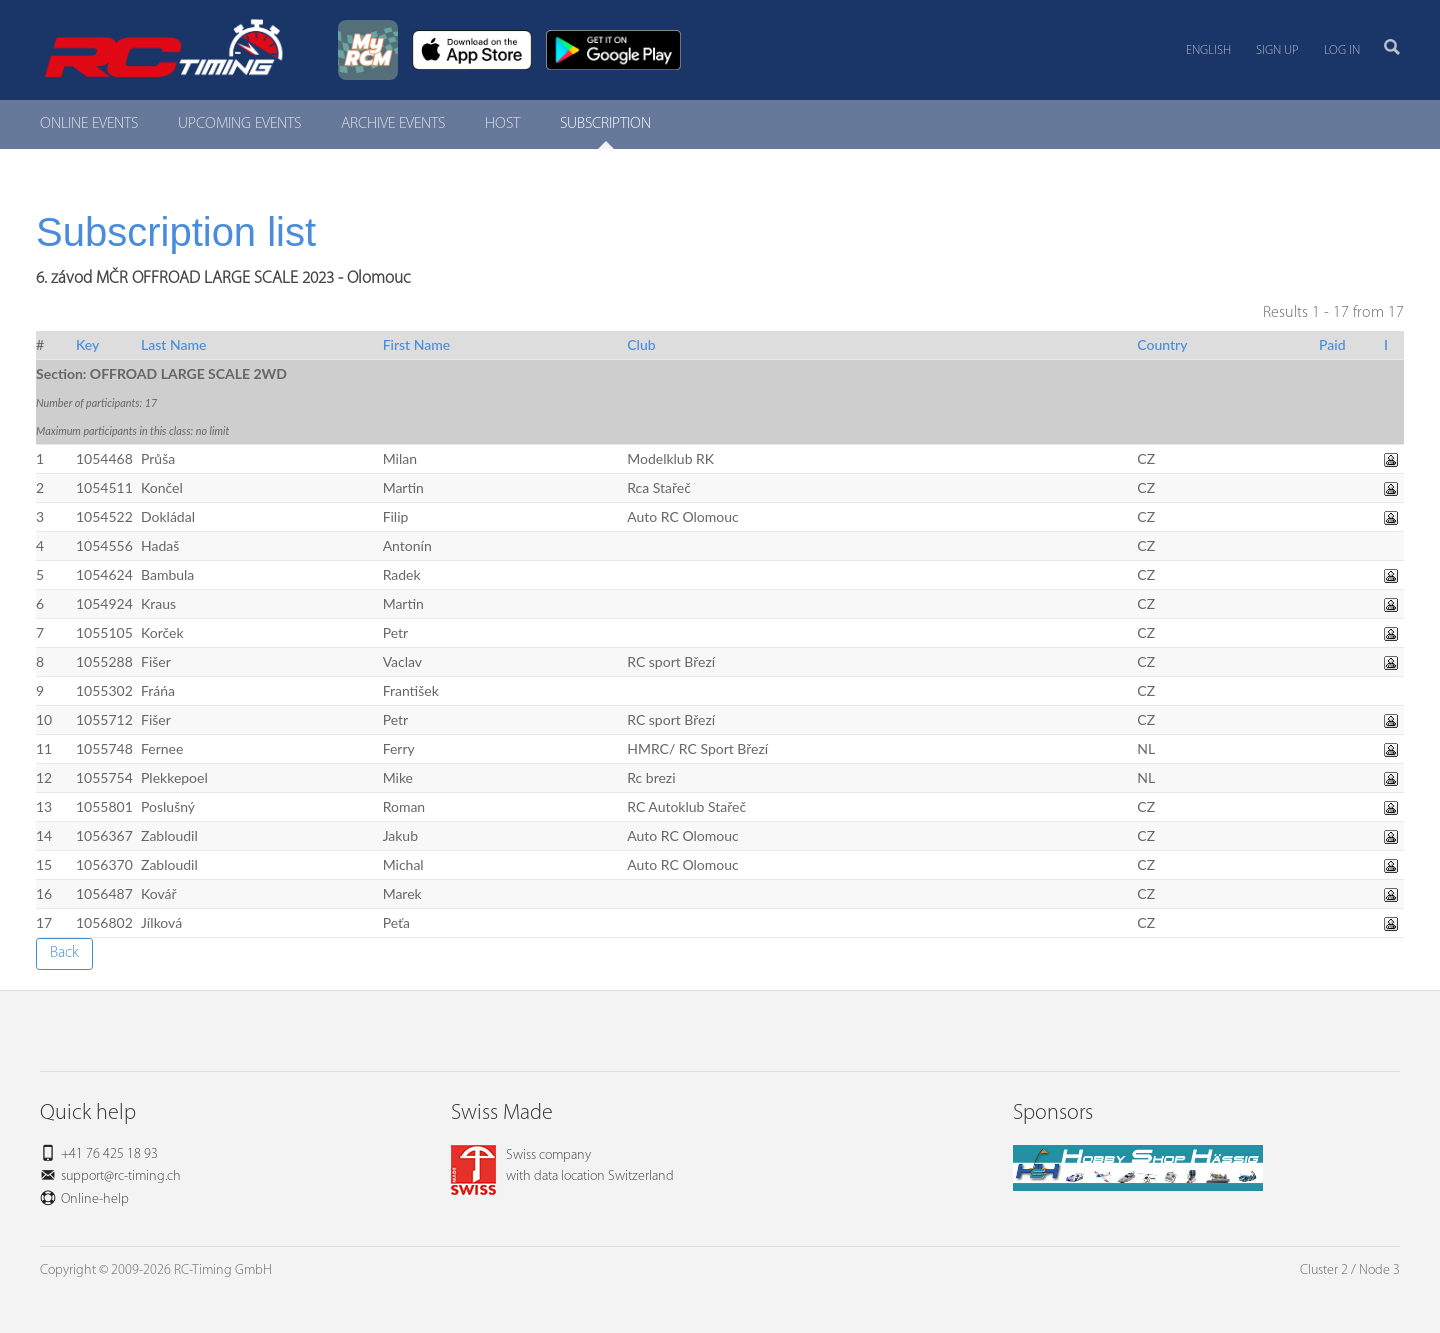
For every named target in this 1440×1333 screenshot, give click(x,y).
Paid (1332, 344)
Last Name (173, 344)
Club (641, 344)
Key (87, 344)
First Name (417, 344)
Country (1162, 344)
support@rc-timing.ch (121, 1176)
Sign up (1277, 50)
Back (64, 953)
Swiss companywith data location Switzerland (562, 1166)
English (1208, 50)
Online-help (95, 1199)
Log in (1342, 50)
